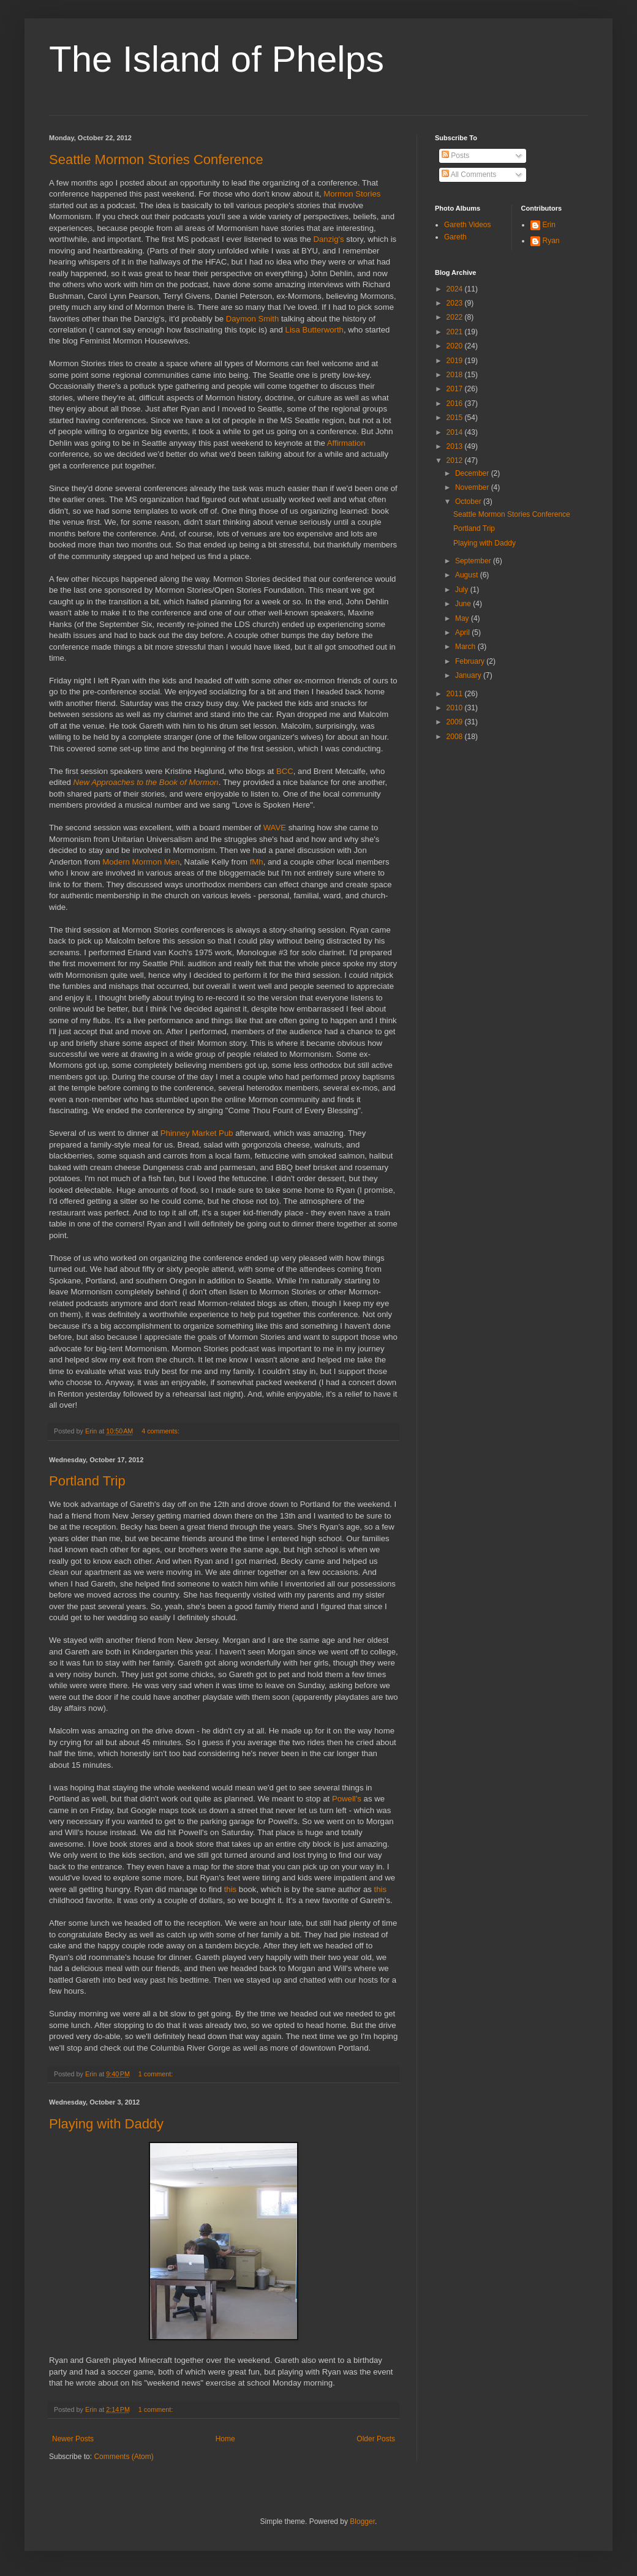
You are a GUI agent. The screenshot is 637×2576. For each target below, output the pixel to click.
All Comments (469, 174)
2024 (456, 289)
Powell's (346, 1798)
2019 (456, 360)
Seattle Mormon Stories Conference (156, 159)
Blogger (362, 2521)
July (462, 589)
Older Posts (375, 2439)
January (469, 675)
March (466, 646)
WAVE (274, 827)
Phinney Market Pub (196, 1133)
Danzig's (329, 239)
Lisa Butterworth (314, 329)
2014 (456, 432)
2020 (456, 346)
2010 (456, 708)
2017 (456, 389)
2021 (456, 332)
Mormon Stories (351, 193)
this (230, 1889)
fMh (256, 861)
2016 (456, 403)
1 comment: (156, 2074)
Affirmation (346, 443)
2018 (456, 374)
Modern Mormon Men (140, 861)
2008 (456, 736)
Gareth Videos (467, 224)
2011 (456, 693)
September (474, 561)
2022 (456, 317)
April (463, 632)
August (467, 575)
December (473, 473)
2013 (456, 446)
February (470, 661)
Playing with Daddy (106, 2123)
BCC (284, 771)
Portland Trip (87, 1481)
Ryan (551, 240)
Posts (455, 155)
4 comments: (161, 1431)
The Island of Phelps (216, 59)
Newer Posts (73, 2439)
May (463, 618)
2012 (456, 460)
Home (225, 2439)
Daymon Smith (252, 318)
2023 (456, 303)
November (473, 487)
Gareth (455, 237)
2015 (456, 417)
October (469, 501)
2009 (456, 722)
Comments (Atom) (123, 2456)
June (464, 603)
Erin (549, 224)
